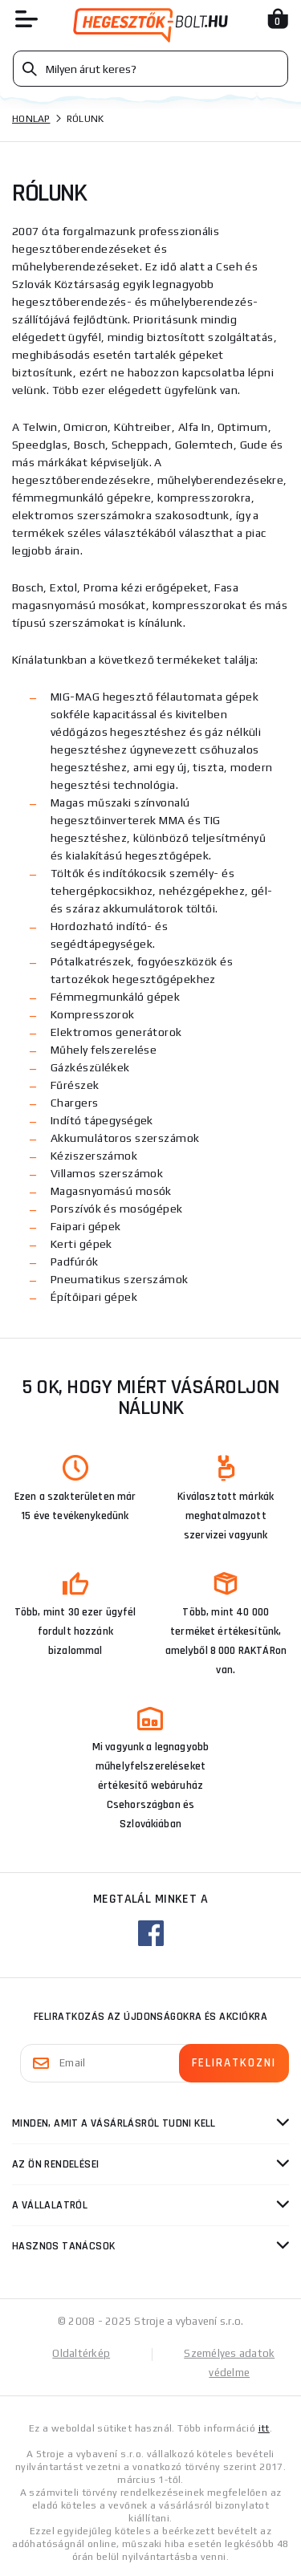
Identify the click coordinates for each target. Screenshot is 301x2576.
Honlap (31, 118)
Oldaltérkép (81, 2353)
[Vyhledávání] (150, 69)
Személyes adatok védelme (229, 2363)
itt (264, 2428)
